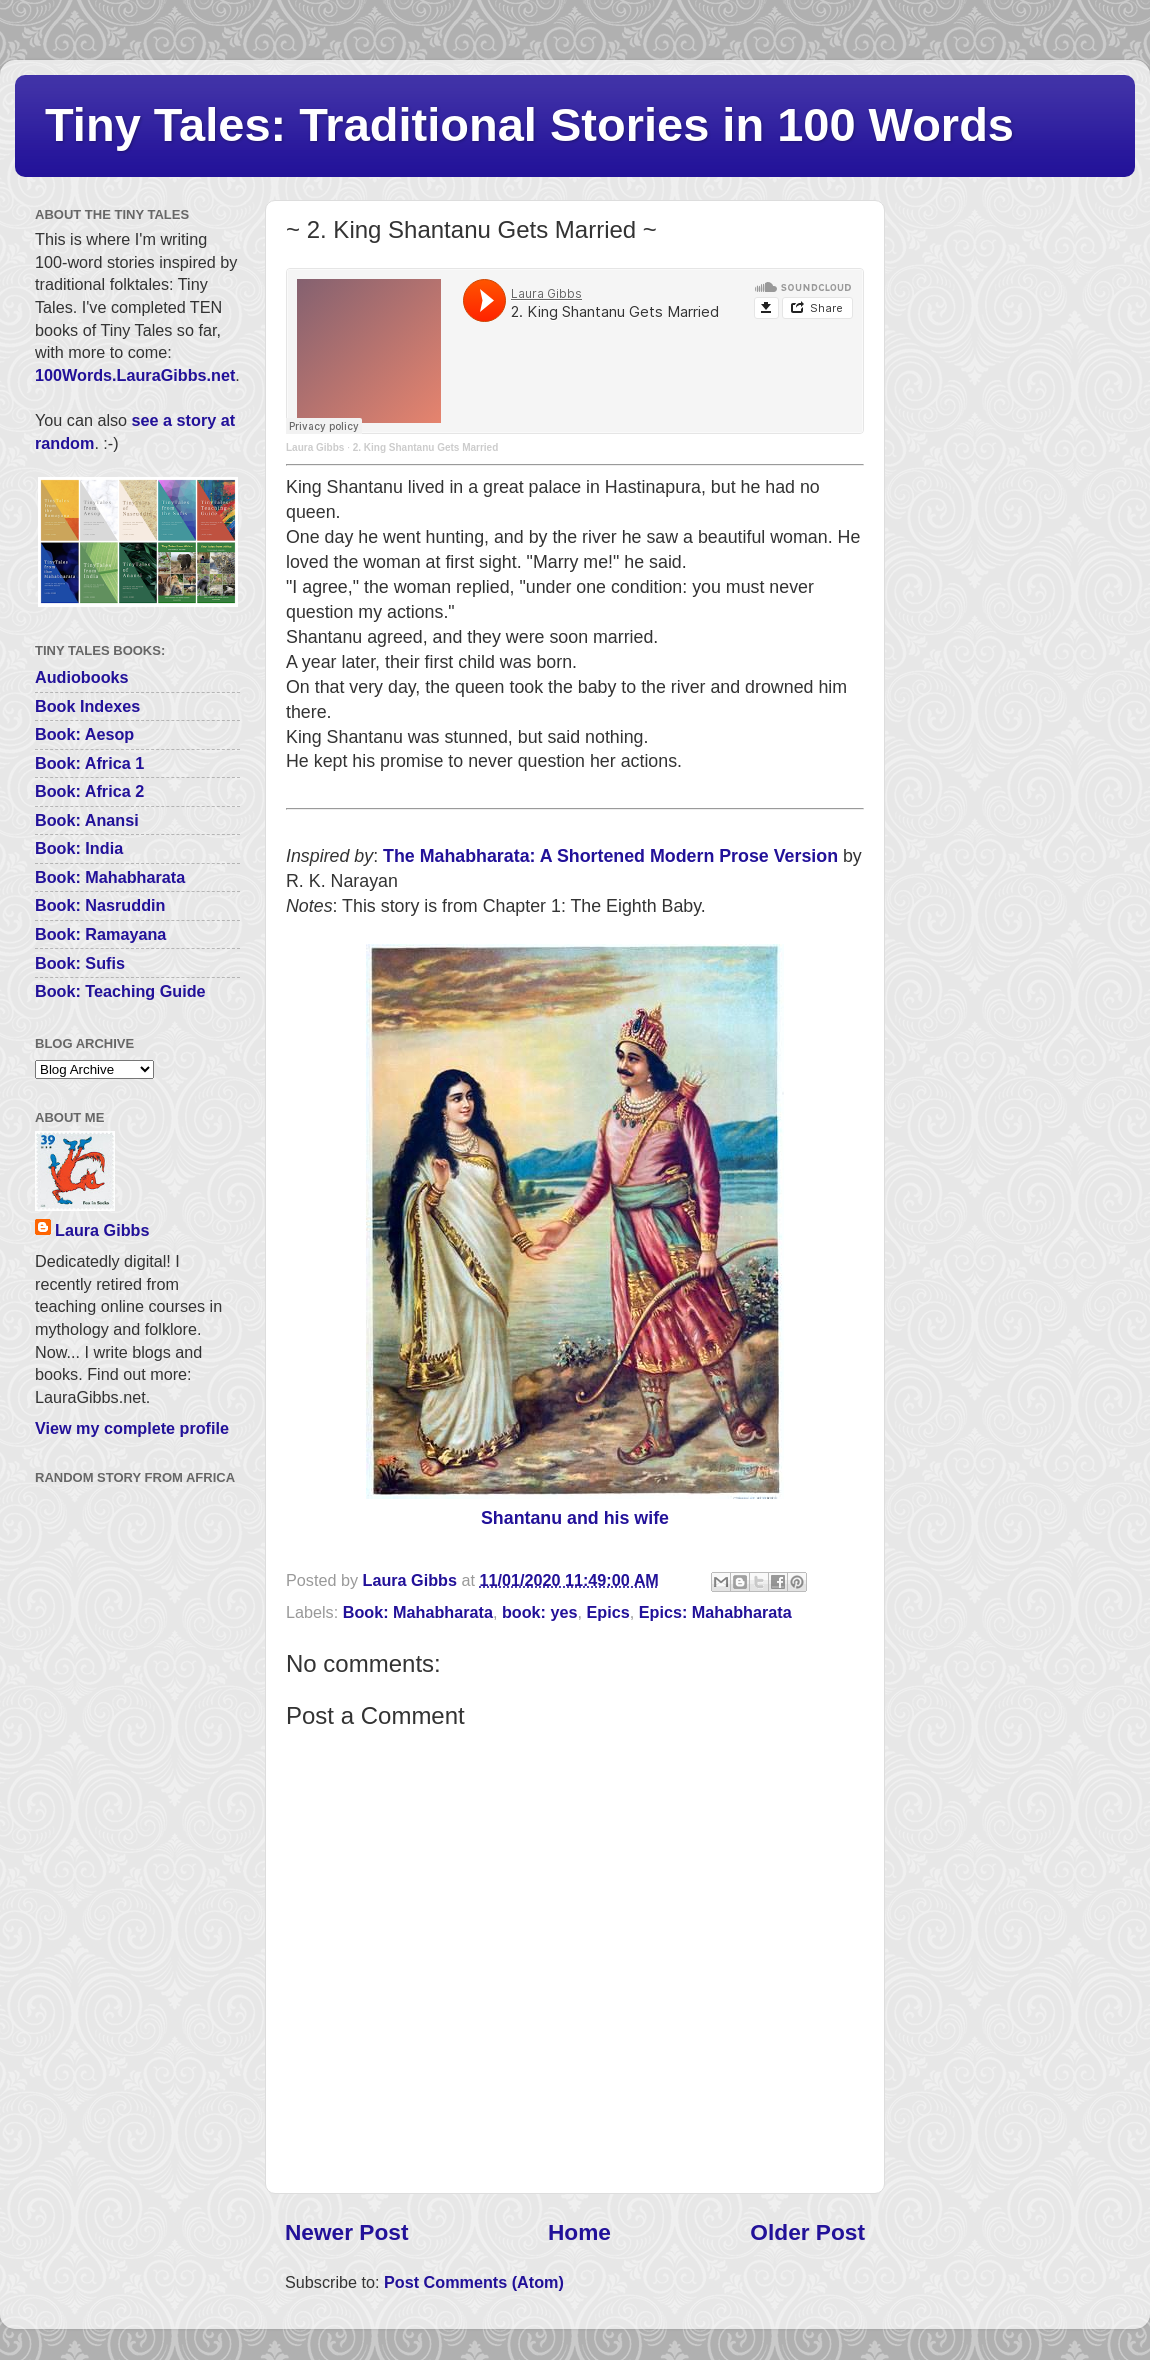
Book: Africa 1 (89, 763)
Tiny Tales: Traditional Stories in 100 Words (529, 124)
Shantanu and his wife (575, 1518)
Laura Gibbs (315, 447)
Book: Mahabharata (418, 1612)
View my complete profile (132, 1428)
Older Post (807, 2232)
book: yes (540, 1612)
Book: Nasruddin (100, 905)
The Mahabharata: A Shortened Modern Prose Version (610, 856)
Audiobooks (82, 677)
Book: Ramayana (100, 934)
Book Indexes (87, 706)
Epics (608, 1612)
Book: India (79, 848)
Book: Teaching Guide (120, 991)
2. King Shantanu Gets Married (426, 447)
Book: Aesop (84, 734)
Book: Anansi (87, 820)
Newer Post (346, 2232)
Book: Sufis (80, 963)
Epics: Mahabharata (715, 1612)
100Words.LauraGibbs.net (135, 375)
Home (579, 2232)
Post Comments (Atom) (474, 2282)
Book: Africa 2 (89, 791)
